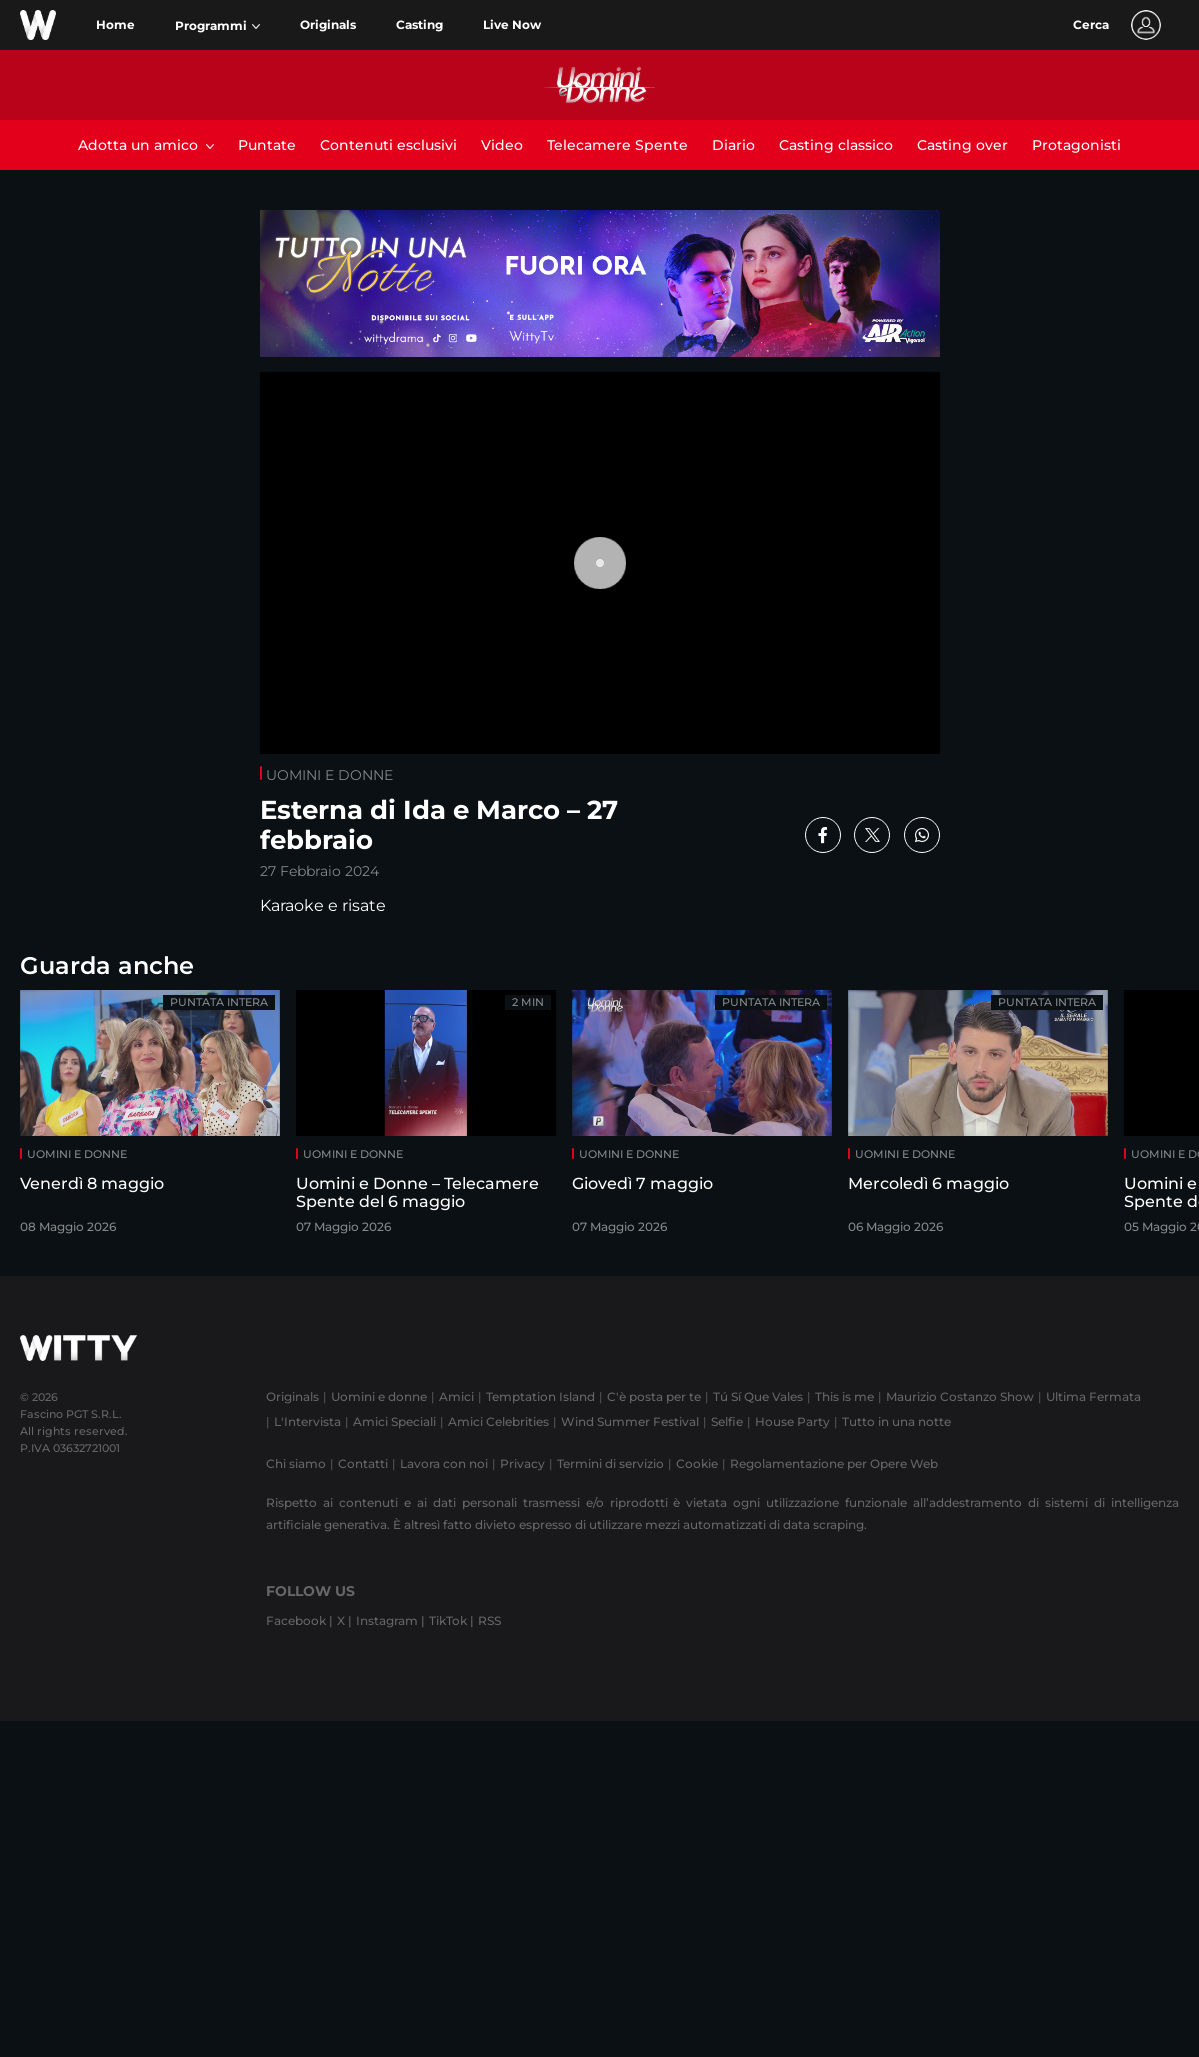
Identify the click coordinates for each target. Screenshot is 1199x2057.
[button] (217, 26)
